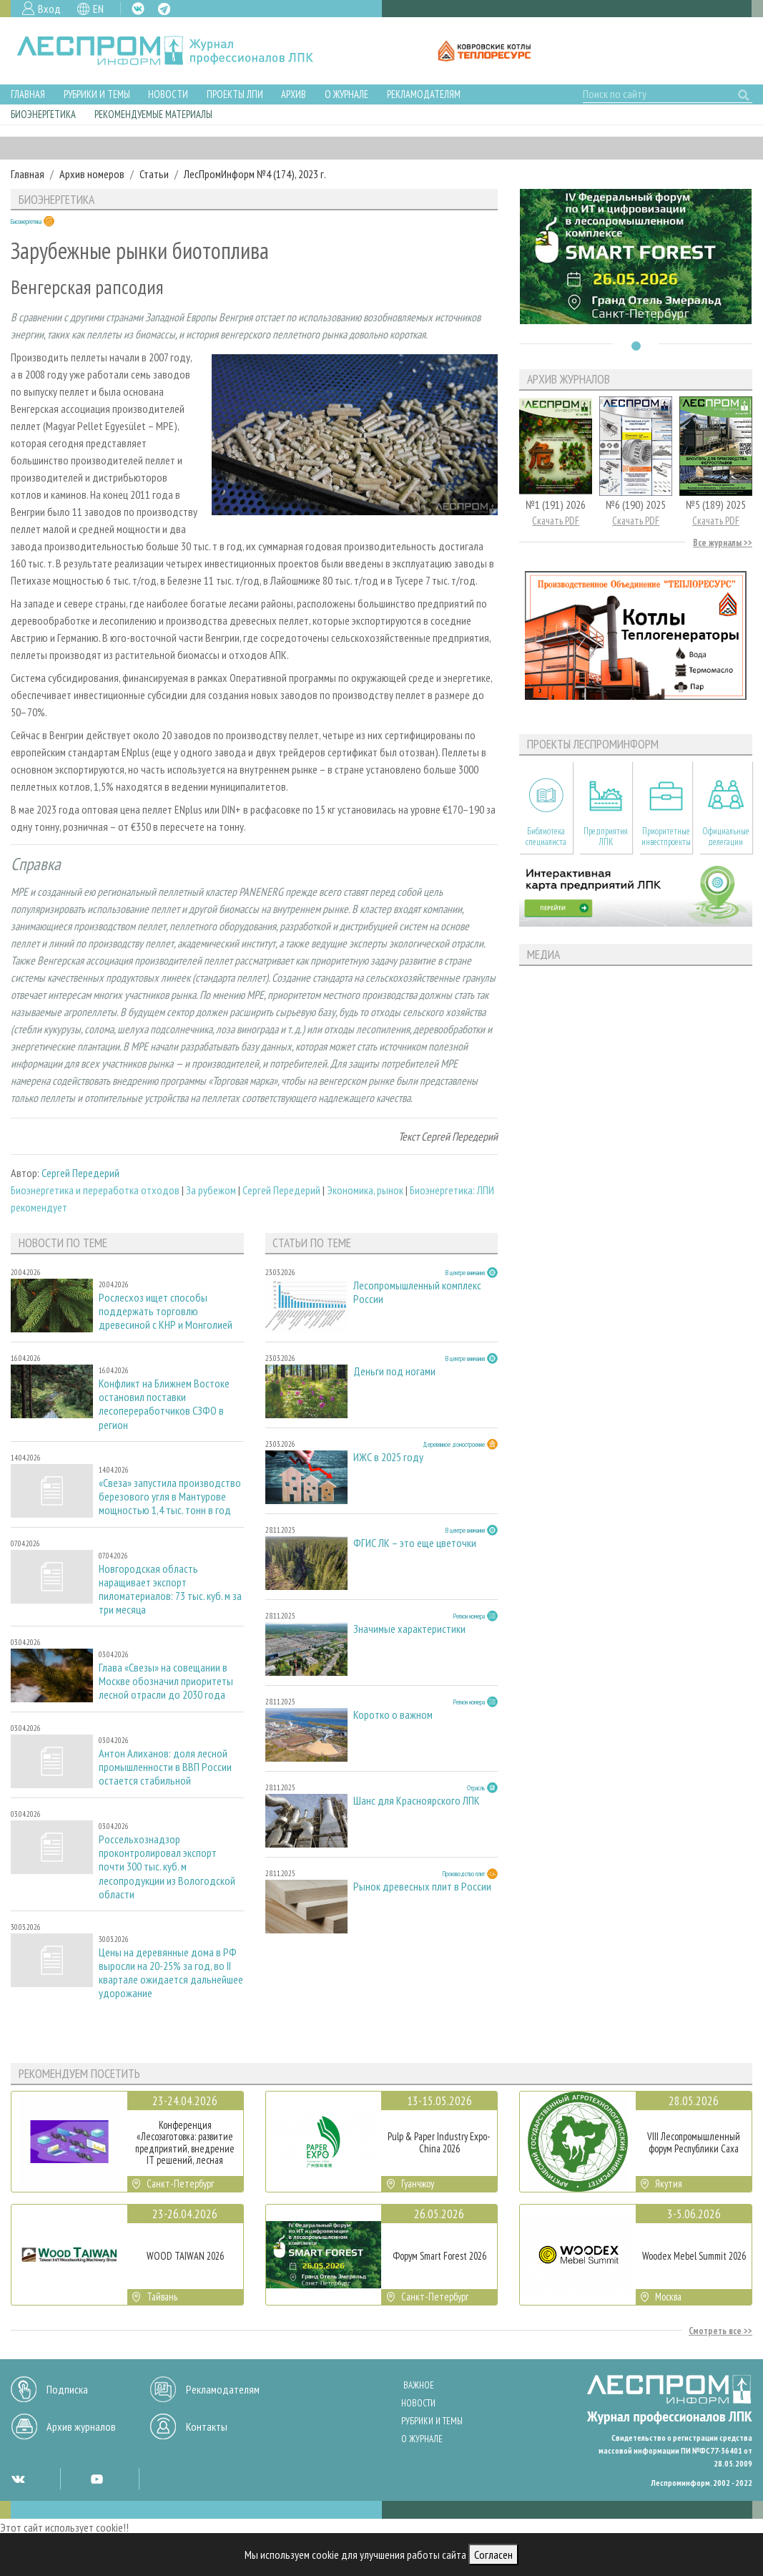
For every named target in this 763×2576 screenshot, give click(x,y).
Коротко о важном (393, 1715)
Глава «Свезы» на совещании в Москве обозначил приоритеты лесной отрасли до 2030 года (166, 1681)
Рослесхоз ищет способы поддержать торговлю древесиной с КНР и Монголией (165, 1311)
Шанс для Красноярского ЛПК (416, 1800)
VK (138, 8)
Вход (49, 8)
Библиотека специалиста (546, 836)
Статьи (154, 174)
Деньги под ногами (394, 1371)
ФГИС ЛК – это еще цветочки (414, 1543)
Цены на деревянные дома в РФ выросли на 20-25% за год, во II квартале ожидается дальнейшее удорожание (171, 1973)
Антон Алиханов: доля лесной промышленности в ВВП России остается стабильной (165, 1767)
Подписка (67, 2389)
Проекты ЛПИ (235, 94)
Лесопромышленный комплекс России (417, 1292)
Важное (418, 2385)
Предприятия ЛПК (606, 836)
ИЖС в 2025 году (388, 1457)
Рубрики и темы (97, 94)
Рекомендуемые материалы (153, 114)
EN (98, 8)
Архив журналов (81, 2426)
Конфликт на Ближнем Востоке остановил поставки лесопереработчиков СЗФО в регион (164, 1404)
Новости (168, 94)
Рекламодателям (424, 94)
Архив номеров (91, 174)
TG (164, 9)
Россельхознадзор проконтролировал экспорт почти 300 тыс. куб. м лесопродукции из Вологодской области (167, 1867)
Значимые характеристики (409, 1629)
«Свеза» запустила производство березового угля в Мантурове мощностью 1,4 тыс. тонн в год (170, 1496)
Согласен (493, 2554)
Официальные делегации (725, 836)
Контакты (206, 2426)
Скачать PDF (555, 520)
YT (96, 2479)
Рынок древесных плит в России (422, 1886)
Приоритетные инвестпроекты (666, 836)
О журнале (346, 94)
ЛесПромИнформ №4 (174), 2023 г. (255, 174)
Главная (28, 94)
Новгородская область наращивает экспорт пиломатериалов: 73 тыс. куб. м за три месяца (170, 1589)
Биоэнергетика (43, 114)
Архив (293, 94)
